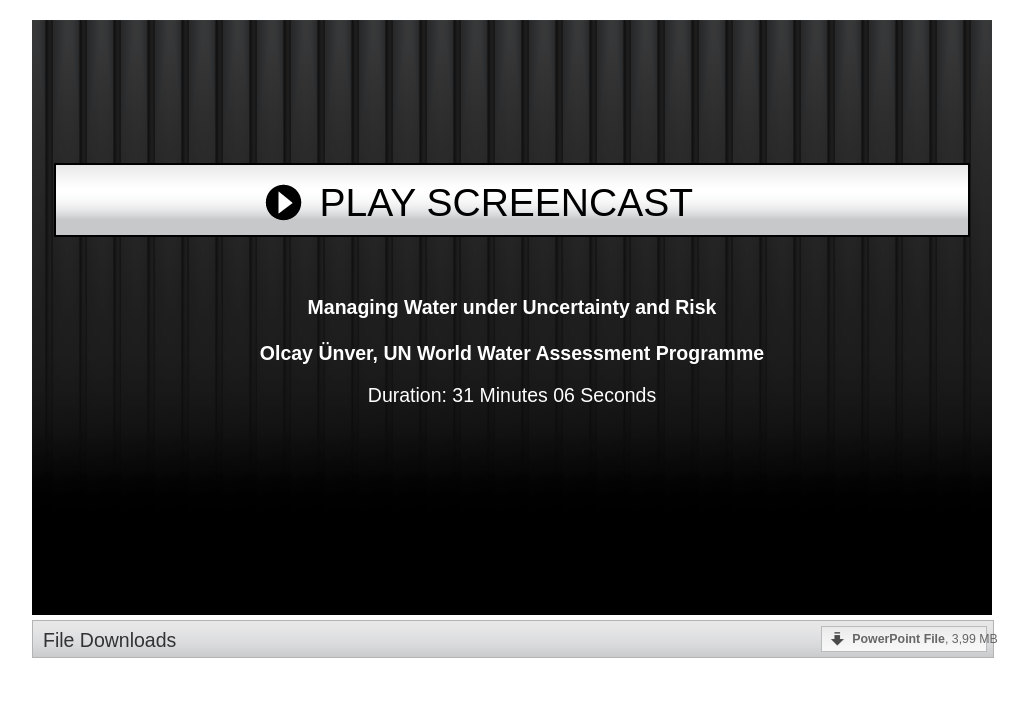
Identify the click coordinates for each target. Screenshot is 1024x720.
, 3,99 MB (919, 639)
